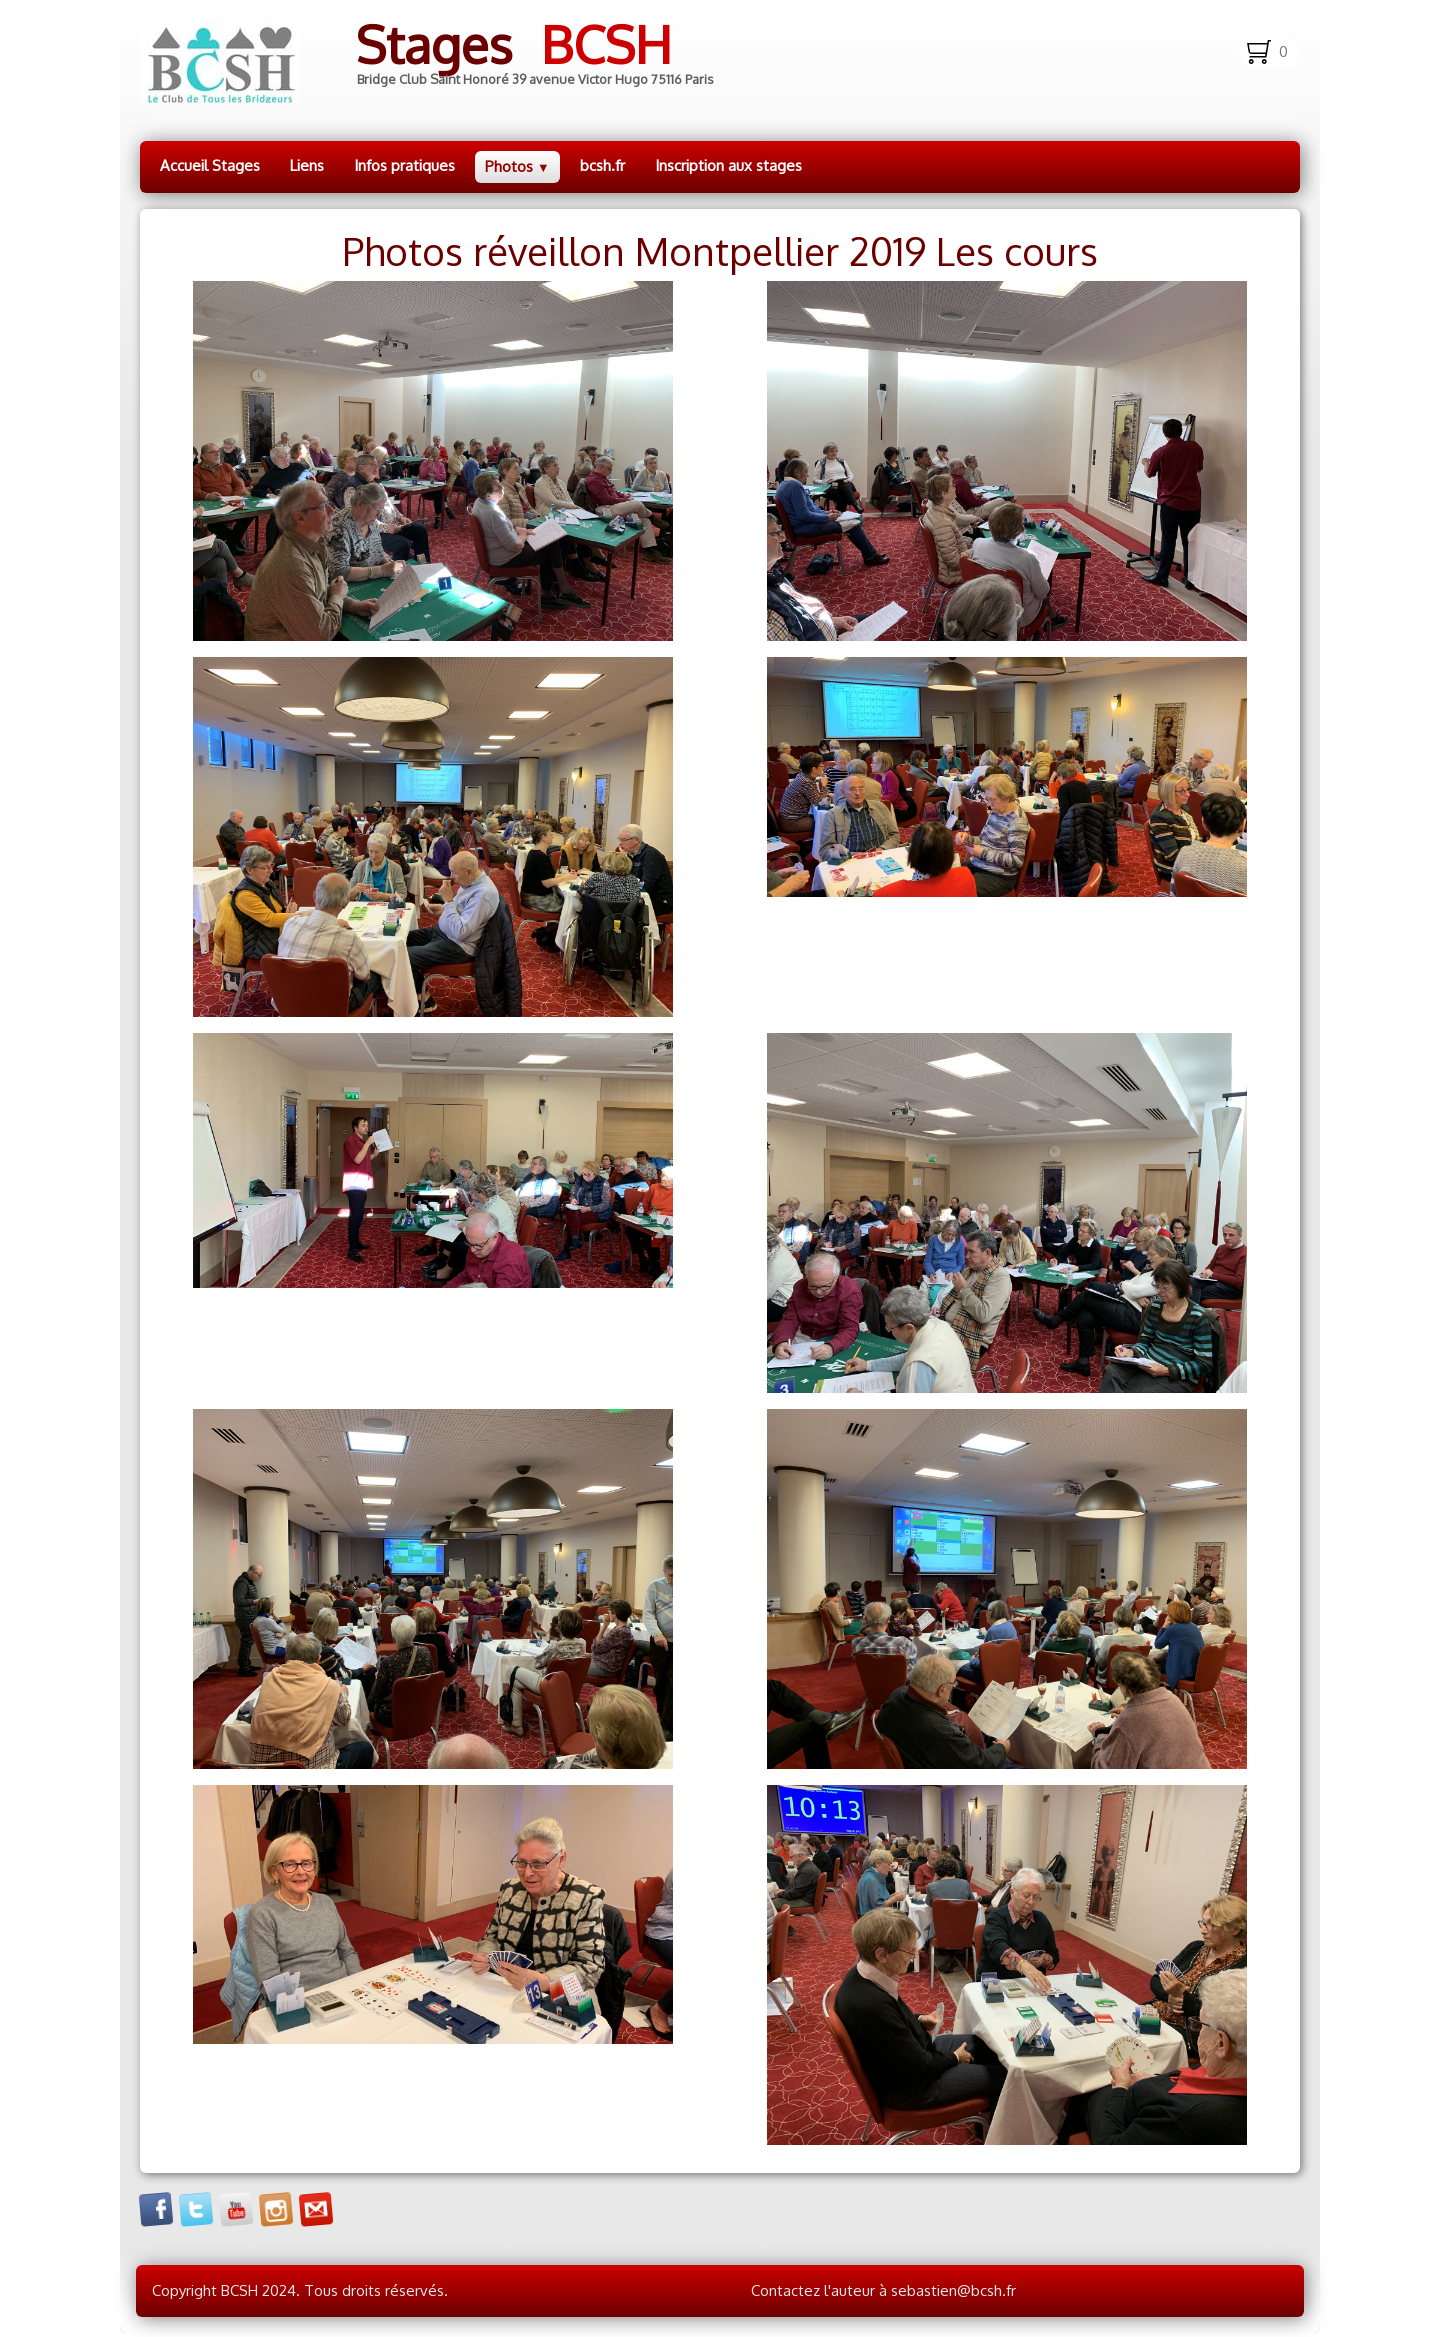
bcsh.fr (602, 165)
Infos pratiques (404, 165)
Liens (307, 165)
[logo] (442, 61)
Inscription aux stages (728, 165)
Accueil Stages (210, 165)
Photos (517, 166)
